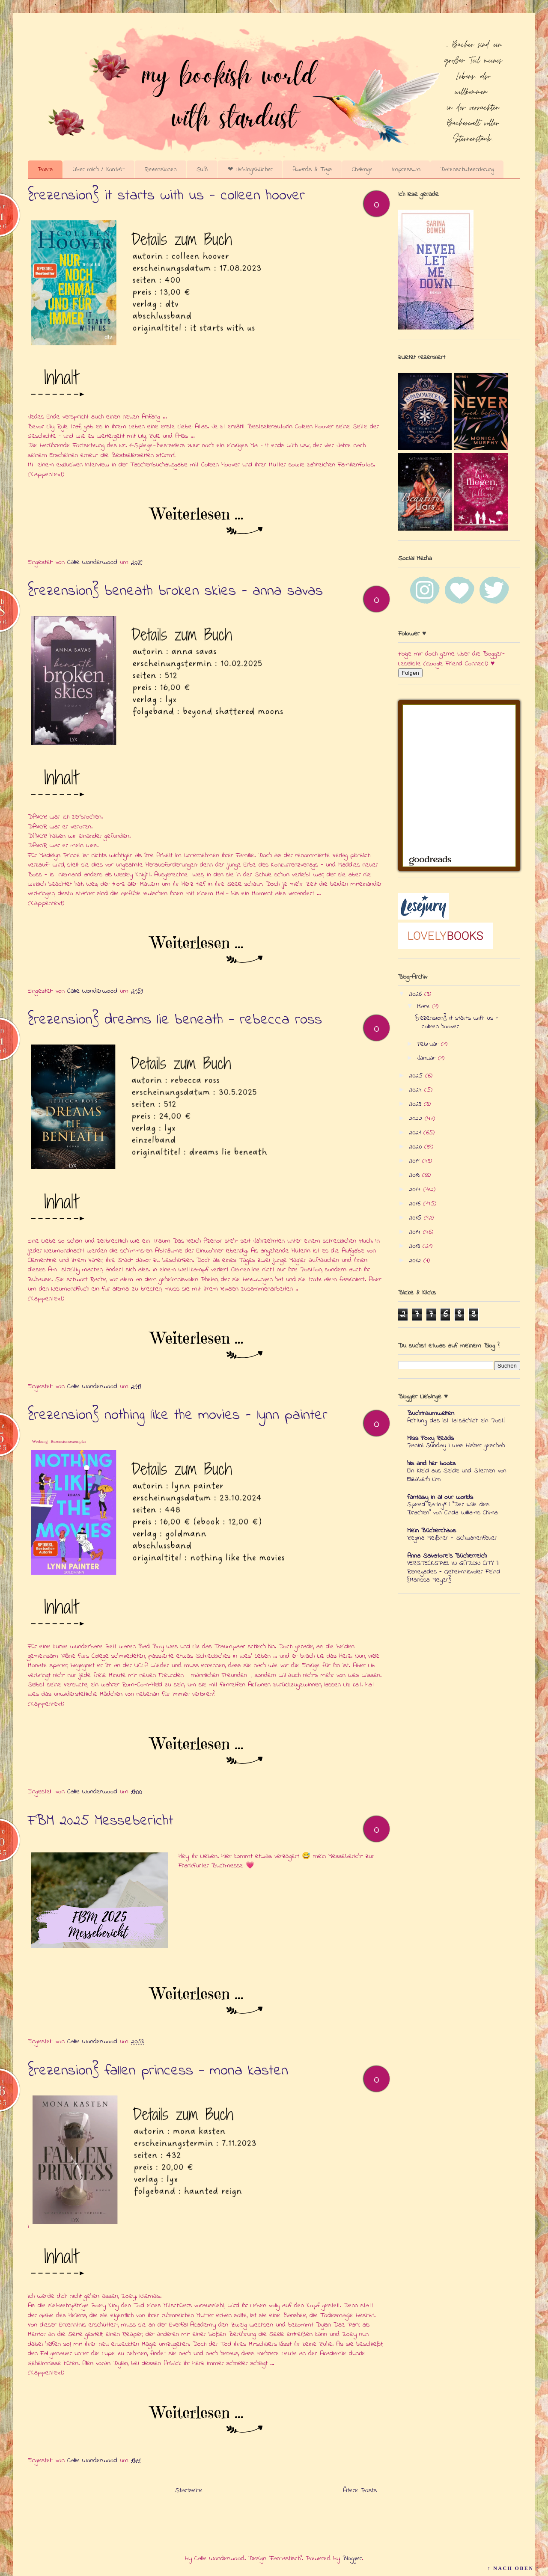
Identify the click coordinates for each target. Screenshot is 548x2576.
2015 (416, 1218)
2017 (416, 1189)
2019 (415, 1161)
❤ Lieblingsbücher (250, 169)
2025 (417, 1076)
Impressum (406, 169)
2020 (416, 1147)
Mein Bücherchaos (431, 1530)
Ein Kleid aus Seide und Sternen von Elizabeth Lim (456, 1475)
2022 (417, 1118)
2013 (416, 1246)
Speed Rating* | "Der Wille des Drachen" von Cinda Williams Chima (452, 1509)
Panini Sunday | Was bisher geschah (456, 1445)
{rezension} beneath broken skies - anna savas (175, 591)
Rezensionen (161, 169)
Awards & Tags (312, 169)
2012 (416, 1260)
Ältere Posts (360, 2490)
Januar (427, 1058)
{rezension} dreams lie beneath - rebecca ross (175, 1020)
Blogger (352, 2558)
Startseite (189, 2490)
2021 (416, 1133)
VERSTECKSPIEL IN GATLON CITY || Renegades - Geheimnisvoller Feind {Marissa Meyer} (453, 1571)
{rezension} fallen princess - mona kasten (158, 2071)
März (424, 1006)
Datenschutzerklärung (467, 169)
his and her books (431, 1463)
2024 (416, 1090)
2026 (416, 994)
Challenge (362, 169)
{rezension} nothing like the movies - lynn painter (178, 1415)
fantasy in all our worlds (440, 1497)
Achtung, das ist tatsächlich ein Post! (456, 1420)
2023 (416, 1104)
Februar (429, 1044)
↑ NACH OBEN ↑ (513, 2568)
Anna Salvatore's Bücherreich (447, 1556)
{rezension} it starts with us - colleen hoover (166, 196)
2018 (415, 1175)
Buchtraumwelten (430, 1413)
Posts (45, 169)
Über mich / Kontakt (99, 169)
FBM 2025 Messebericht (100, 1821)
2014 (416, 1232)
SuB (202, 169)
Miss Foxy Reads (430, 1438)
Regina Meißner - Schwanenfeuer (452, 1538)
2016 (416, 1204)
